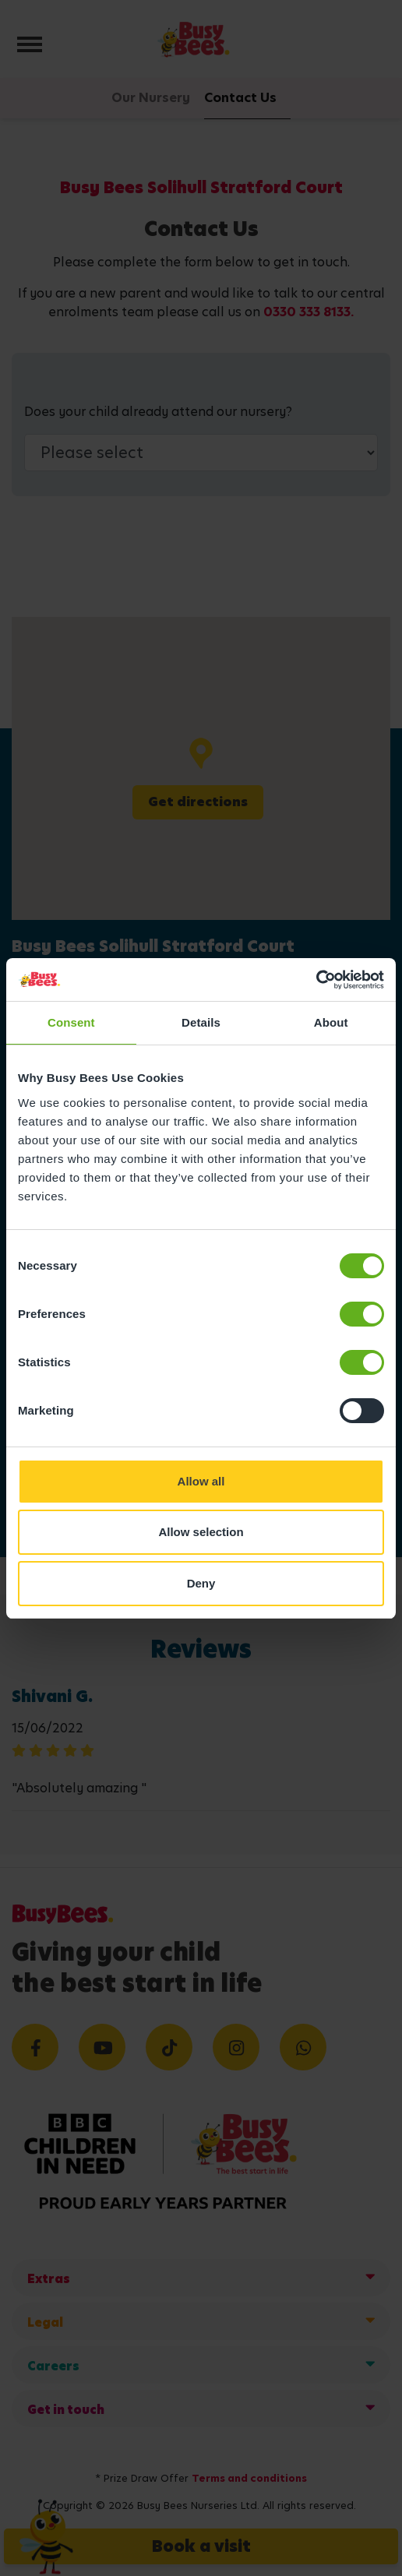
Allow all (201, 1481)
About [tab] (331, 1022)
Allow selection (200, 1531)
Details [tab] (201, 1022)
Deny (201, 1583)
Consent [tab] (71, 1022)
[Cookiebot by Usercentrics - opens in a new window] (316, 980)
